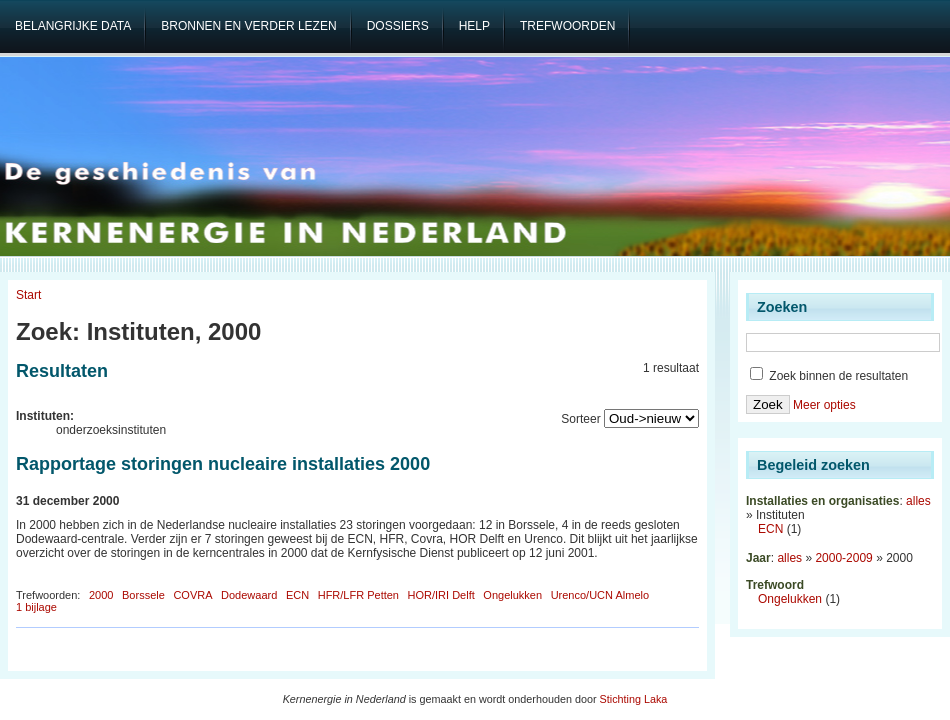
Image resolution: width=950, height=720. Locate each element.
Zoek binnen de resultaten (829, 376)
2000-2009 (843, 558)
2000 (101, 595)
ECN (297, 595)
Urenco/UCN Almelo (600, 595)
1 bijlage (36, 607)
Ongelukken (512, 595)
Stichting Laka (634, 699)
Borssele (143, 595)
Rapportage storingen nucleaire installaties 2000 (223, 464)
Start (28, 295)
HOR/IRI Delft (441, 595)
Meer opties (824, 405)
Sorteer (580, 419)
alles (918, 501)
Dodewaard (249, 595)
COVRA (192, 595)
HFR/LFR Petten (358, 595)
